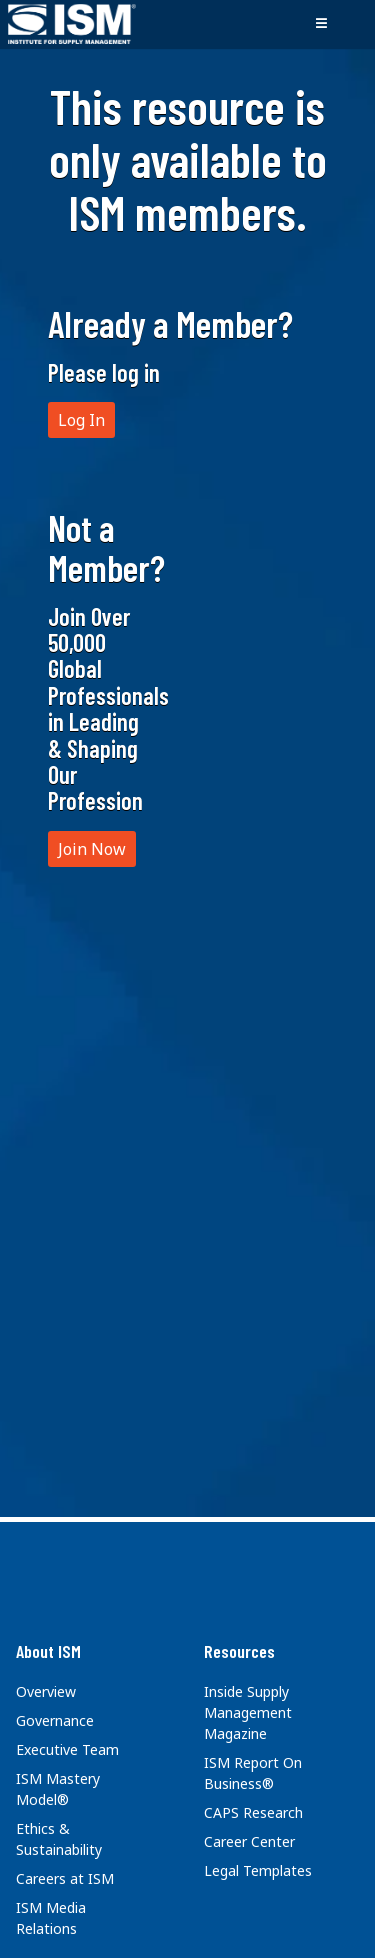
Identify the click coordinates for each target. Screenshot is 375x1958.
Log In (81, 420)
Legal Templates (258, 1870)
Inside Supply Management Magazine (248, 1712)
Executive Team (67, 1749)
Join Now (92, 849)
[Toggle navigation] (321, 24)
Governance (55, 1720)
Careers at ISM (65, 1878)
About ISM (48, 1651)
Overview (46, 1691)
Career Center (249, 1841)
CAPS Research (253, 1812)
